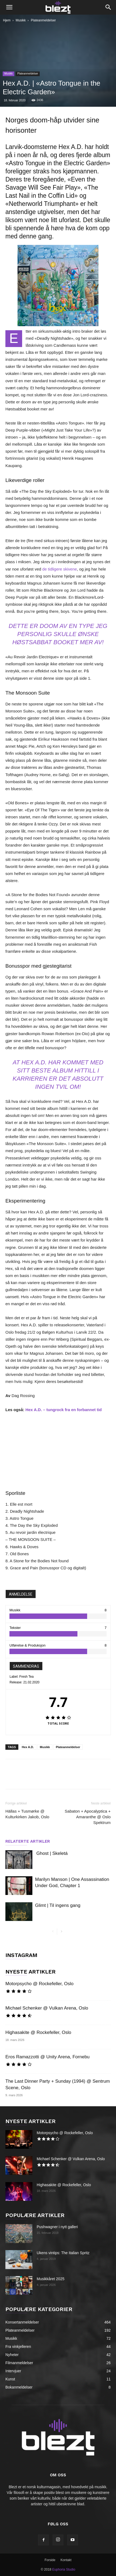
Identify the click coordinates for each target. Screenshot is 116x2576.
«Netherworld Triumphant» (42, 203)
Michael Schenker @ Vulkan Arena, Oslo (46, 2008)
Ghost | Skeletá (52, 1853)
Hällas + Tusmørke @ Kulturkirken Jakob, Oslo (27, 1814)
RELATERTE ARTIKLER (27, 1841)
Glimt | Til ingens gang (58, 1905)
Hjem (7, 20)
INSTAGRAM (21, 1955)
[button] (9, 7)
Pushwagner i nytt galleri (57, 2227)
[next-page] (61, 1931)
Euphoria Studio (63, 2569)
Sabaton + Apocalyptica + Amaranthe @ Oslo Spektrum (88, 1817)
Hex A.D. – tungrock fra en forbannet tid (63, 1409)
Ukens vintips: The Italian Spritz (63, 2253)
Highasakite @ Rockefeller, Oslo (38, 2032)
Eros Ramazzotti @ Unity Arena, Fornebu (47, 2056)
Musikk (21, 20)
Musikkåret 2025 (50, 2279)
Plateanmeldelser (43, 20)
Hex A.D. (28, 1747)
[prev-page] (52, 1931)
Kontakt (65, 2560)
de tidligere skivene (59, 569)
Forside (50, 2560)
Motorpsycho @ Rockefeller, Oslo (39, 1983)
